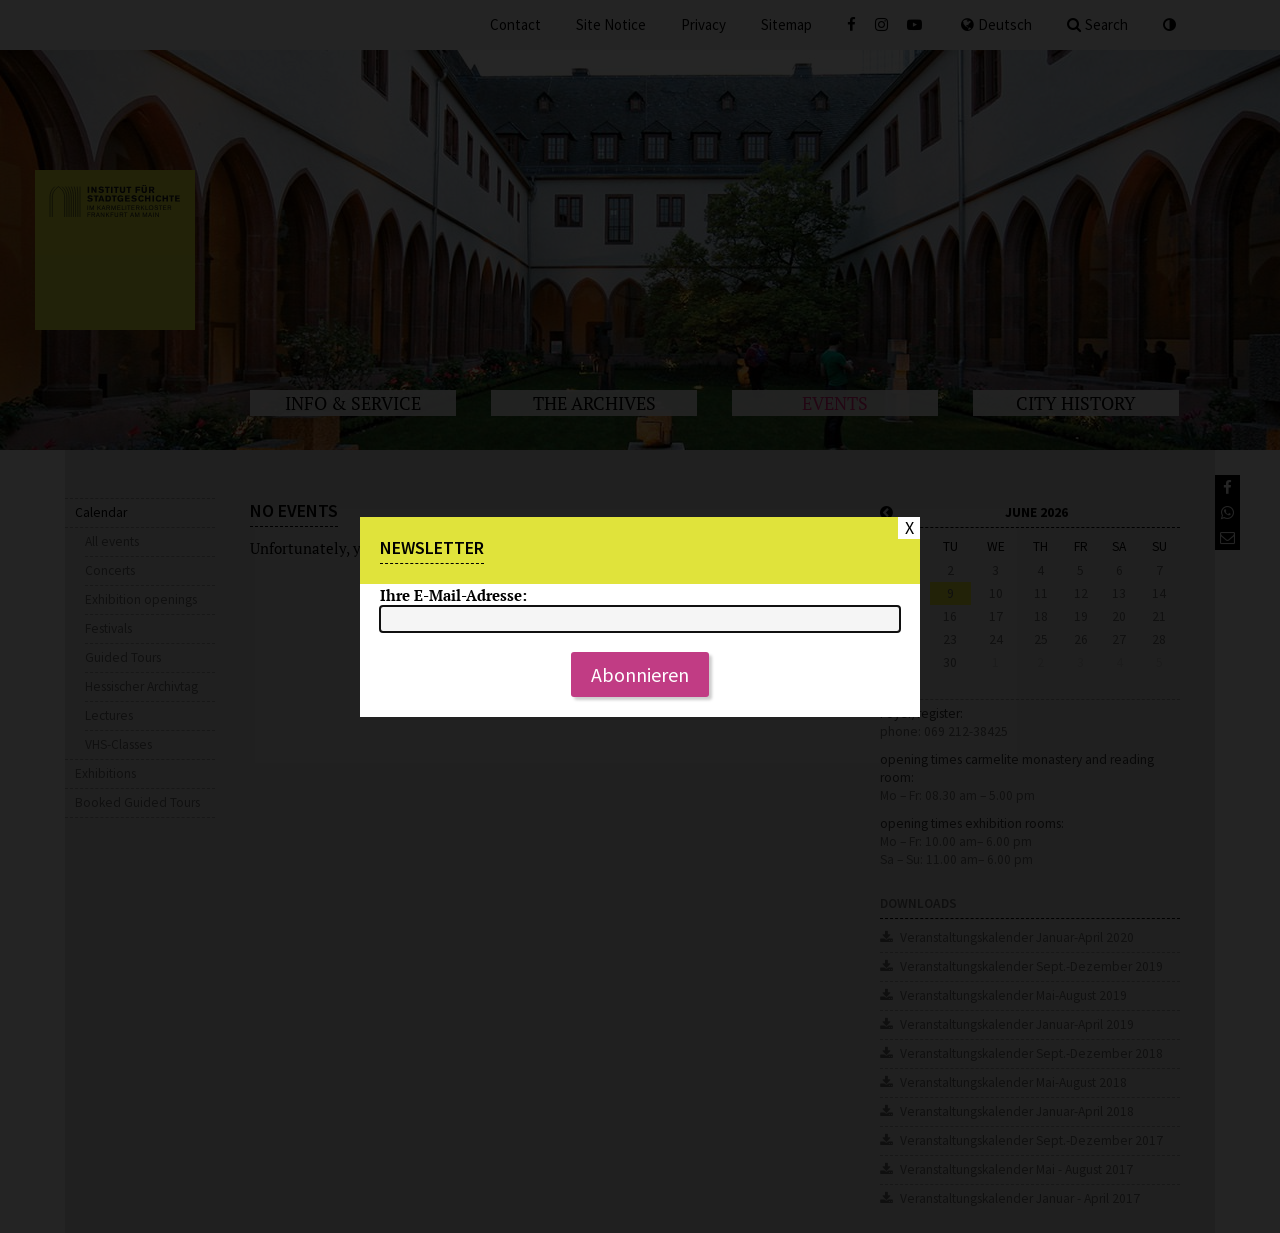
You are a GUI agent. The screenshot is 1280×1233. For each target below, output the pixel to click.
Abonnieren (640, 674)
